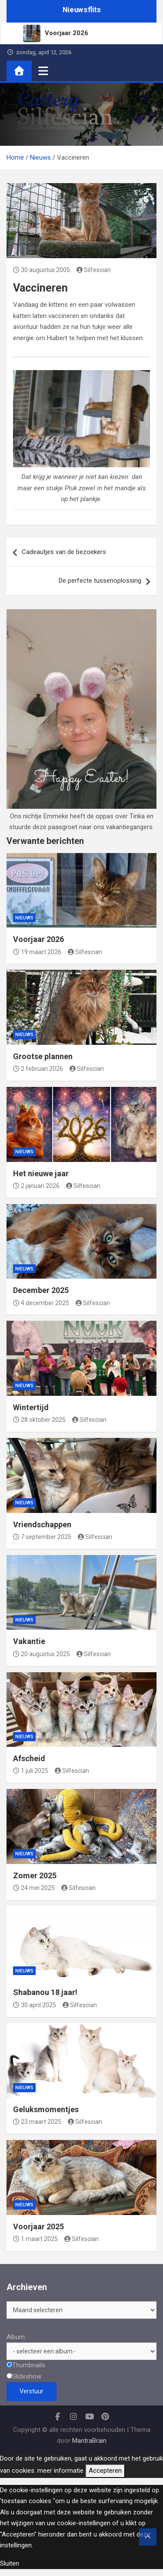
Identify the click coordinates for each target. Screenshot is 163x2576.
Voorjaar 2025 (38, 2226)
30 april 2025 (34, 2005)
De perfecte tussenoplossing (100, 580)
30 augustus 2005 (41, 269)
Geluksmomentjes (46, 2109)
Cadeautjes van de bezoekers (64, 552)
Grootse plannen (43, 1056)
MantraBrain (89, 2441)
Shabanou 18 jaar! (45, 1992)
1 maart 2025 (35, 2238)
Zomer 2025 (35, 1875)
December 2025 (41, 1290)
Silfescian (94, 269)
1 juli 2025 (30, 1770)
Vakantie (29, 1641)
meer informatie (60, 2470)
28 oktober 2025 (39, 1419)
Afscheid (29, 1758)
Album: (16, 2337)
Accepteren (105, 2470)
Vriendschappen (42, 1524)
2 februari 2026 (38, 1068)
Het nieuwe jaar (41, 1173)
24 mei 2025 (34, 1887)
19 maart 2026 (37, 951)
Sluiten (9, 2563)
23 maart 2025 (37, 2121)
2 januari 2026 (36, 1185)
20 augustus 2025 (41, 1654)
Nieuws (24, 918)
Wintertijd (31, 1407)
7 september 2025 (42, 1536)
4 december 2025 (41, 1302)
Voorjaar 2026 (38, 939)
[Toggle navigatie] (43, 71)
